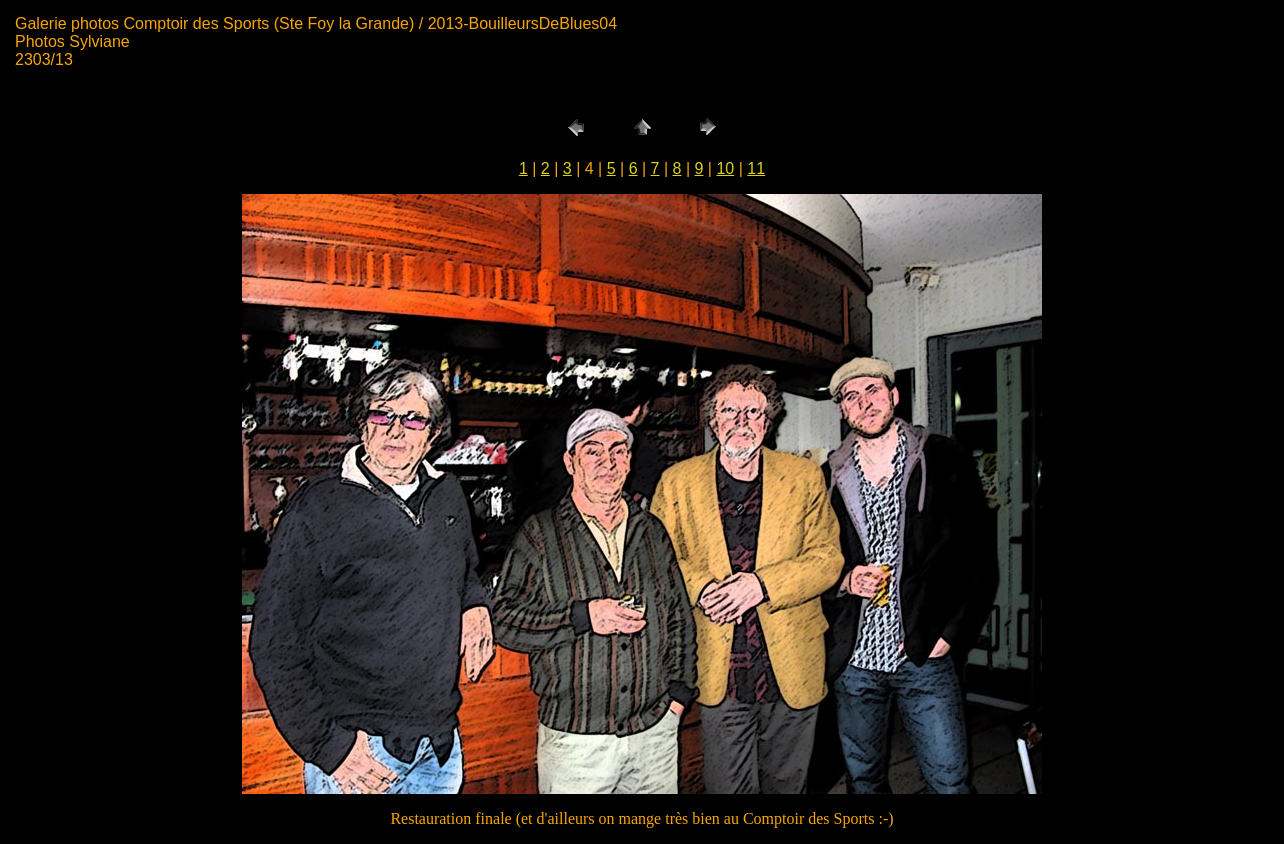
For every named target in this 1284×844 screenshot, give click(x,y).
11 (756, 168)
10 (725, 168)
